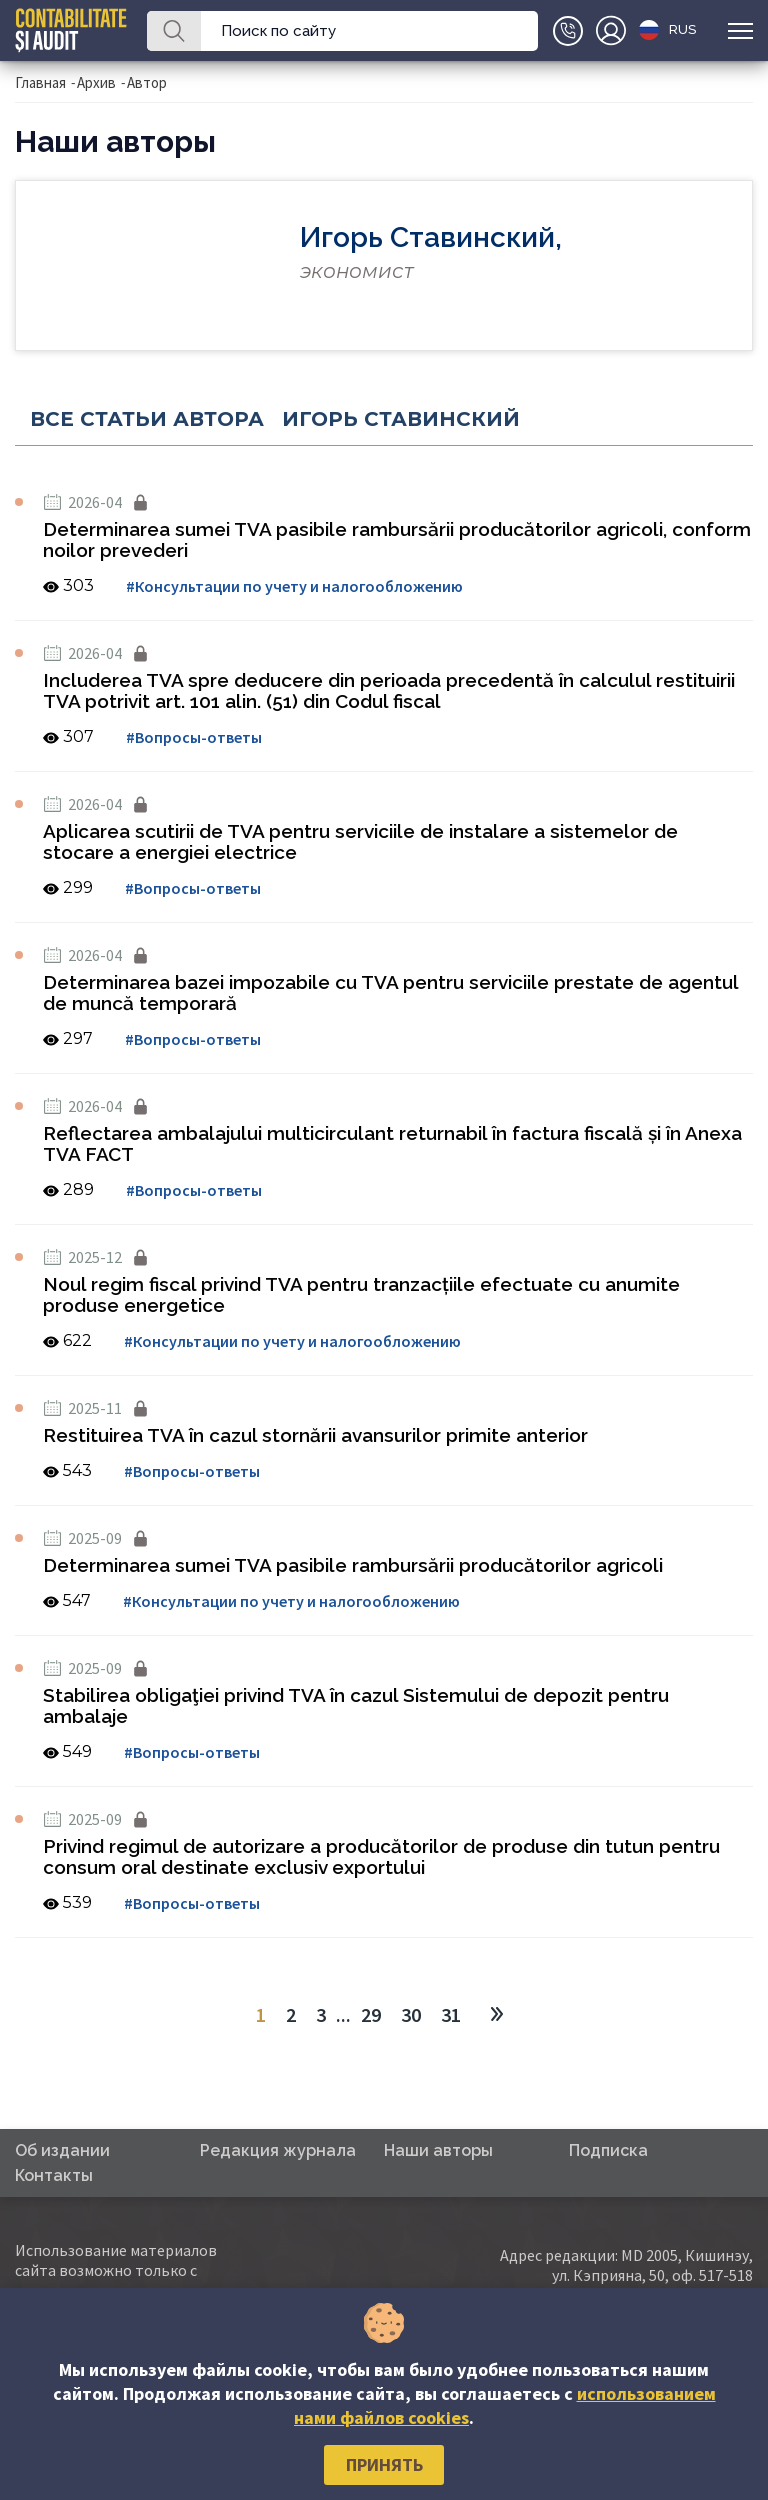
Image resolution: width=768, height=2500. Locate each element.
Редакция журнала (278, 2150)
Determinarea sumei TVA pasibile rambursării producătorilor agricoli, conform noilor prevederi (397, 539)
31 (451, 2014)
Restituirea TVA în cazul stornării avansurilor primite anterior (315, 1435)
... (343, 2014)
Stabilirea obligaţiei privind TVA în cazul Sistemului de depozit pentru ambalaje (356, 1705)
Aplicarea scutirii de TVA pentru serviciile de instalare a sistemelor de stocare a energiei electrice (360, 841)
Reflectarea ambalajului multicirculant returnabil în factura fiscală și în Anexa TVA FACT (392, 1143)
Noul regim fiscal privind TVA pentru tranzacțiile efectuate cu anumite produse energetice (361, 1294)
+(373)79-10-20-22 (568, 31)
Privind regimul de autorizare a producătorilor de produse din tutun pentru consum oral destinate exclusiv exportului (381, 1856)
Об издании (62, 2150)
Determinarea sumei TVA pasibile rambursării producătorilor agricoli (353, 1565)
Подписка (608, 2150)
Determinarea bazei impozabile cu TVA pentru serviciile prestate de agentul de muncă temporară (390, 992)
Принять (384, 2464)
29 (371, 2014)
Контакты (54, 2175)
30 (411, 2014)
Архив (96, 82)
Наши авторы (438, 2150)
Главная (40, 82)
